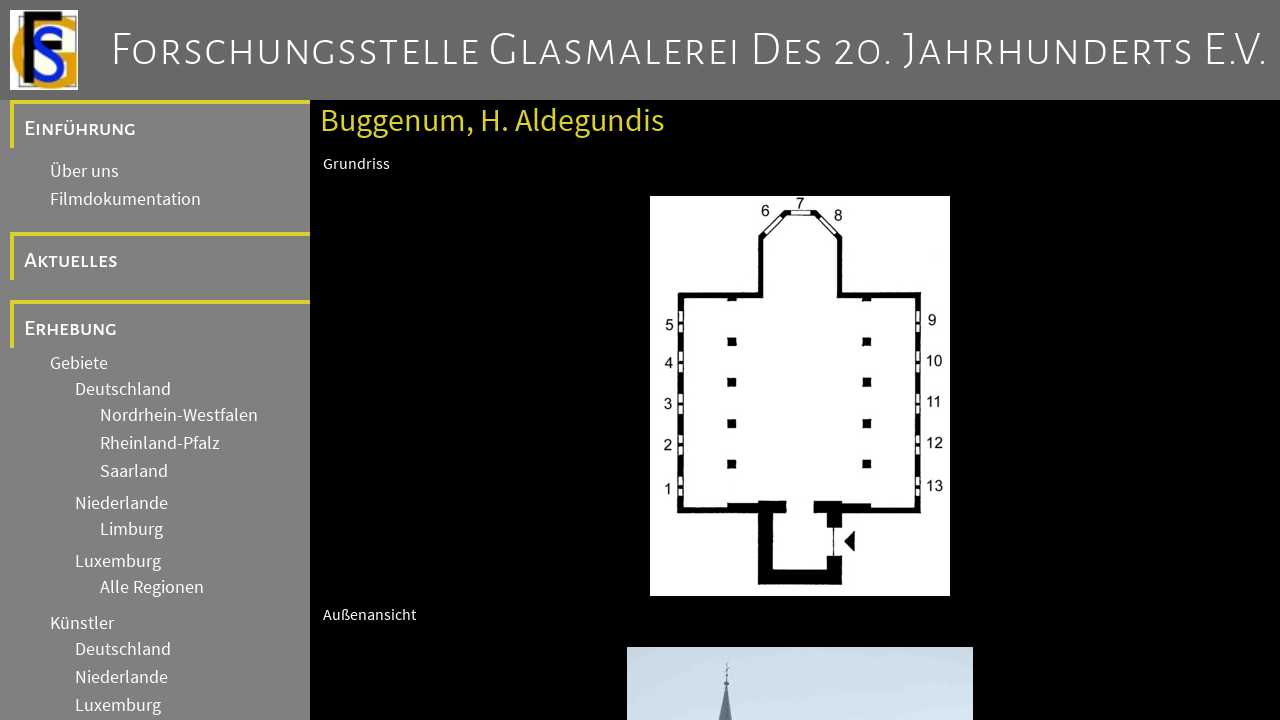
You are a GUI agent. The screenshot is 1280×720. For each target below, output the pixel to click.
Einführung (80, 128)
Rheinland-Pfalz (160, 443)
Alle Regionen (152, 587)
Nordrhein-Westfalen (179, 415)
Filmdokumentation (125, 199)
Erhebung (70, 328)
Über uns (84, 171)
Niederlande (121, 503)
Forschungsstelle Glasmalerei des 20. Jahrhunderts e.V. (689, 50)
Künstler (82, 623)
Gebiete (79, 363)
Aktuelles (71, 260)
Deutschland (123, 389)
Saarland (134, 471)
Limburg (131, 529)
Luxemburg (118, 561)
